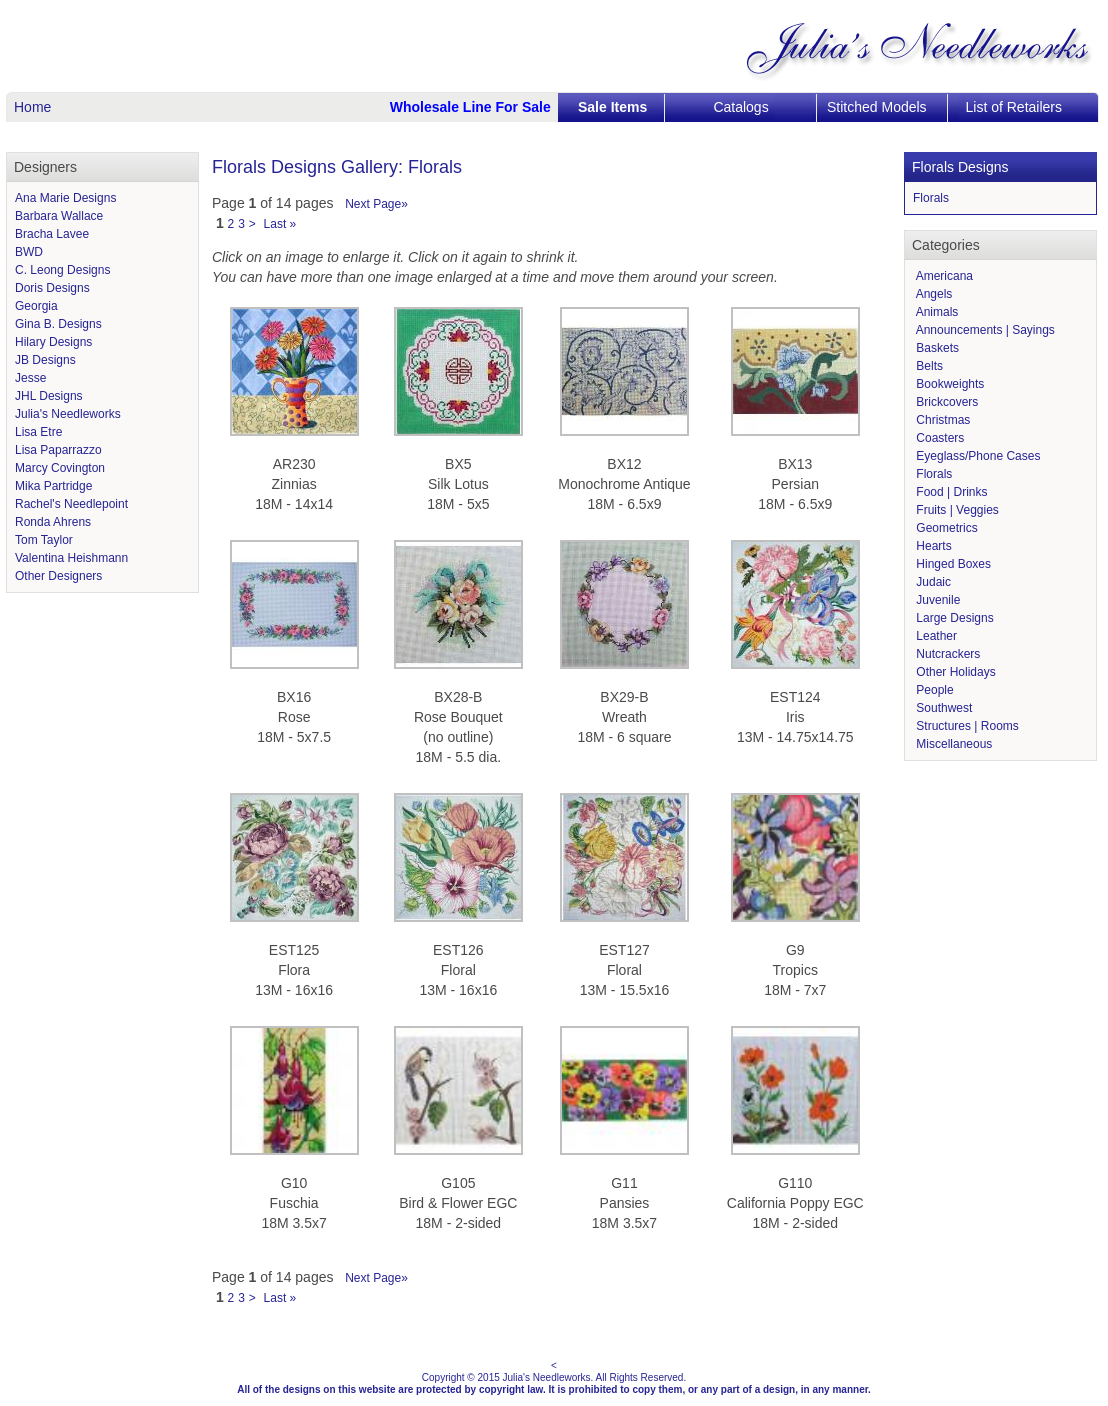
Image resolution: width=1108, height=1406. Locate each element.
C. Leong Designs (62, 270)
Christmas (941, 420)
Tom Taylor (44, 540)
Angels (932, 294)
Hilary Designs (53, 342)
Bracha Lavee (52, 234)
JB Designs (45, 360)
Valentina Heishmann (71, 558)
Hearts (932, 546)
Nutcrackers (946, 654)
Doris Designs (52, 288)
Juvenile (936, 600)
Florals (931, 198)
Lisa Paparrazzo (58, 450)
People (933, 690)
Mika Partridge (53, 486)
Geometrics (945, 528)
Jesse (30, 378)
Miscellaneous (952, 744)
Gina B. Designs (58, 324)
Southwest (942, 708)
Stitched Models (877, 107)
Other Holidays (954, 672)
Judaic (932, 582)
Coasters (938, 438)
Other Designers (58, 576)
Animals (935, 312)
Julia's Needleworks (68, 414)
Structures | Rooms (966, 726)
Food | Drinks (950, 492)
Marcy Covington (60, 468)
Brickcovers (945, 402)
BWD (29, 252)
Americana (943, 276)
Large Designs (953, 618)
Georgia (36, 306)
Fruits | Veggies (956, 510)
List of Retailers (1014, 107)
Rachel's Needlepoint (71, 504)
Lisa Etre (38, 432)
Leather (935, 636)
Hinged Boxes (952, 564)
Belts (928, 366)
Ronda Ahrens (53, 522)
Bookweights (948, 384)
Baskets (936, 348)
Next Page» (376, 204)
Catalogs (740, 107)
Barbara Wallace (59, 216)
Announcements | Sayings (984, 330)
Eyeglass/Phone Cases (976, 456)
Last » (280, 224)
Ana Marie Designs (65, 198)
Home (32, 107)
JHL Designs (49, 396)
